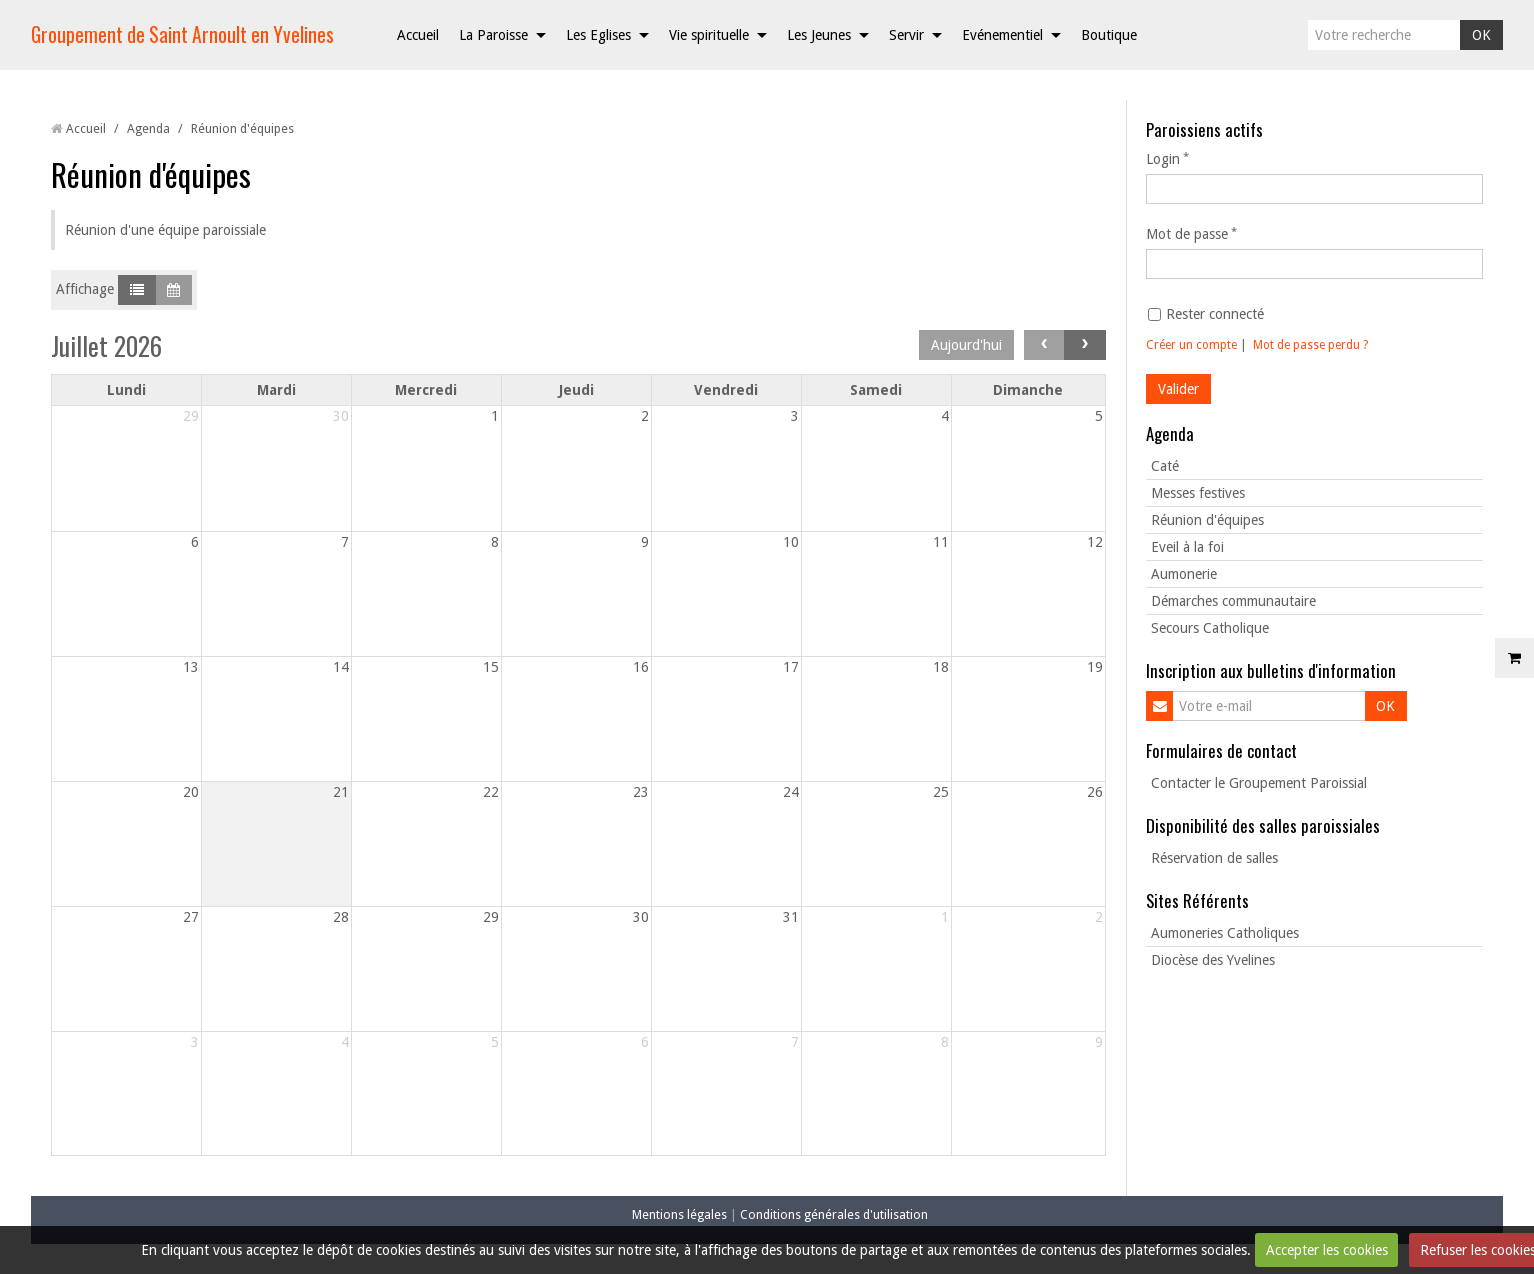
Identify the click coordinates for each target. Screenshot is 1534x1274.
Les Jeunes (819, 35)
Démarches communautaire (1233, 601)
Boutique (1109, 35)
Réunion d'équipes (1207, 520)
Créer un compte (1191, 345)
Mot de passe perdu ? (1310, 345)
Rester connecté (1206, 314)
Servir (906, 35)
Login (1163, 159)
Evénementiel (1002, 35)
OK (1481, 35)
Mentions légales (679, 1214)
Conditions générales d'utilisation (834, 1214)
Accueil (418, 35)
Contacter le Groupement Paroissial (1259, 783)
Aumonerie (1184, 574)
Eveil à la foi (1187, 547)
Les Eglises (598, 35)
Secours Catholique (1210, 628)
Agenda (148, 128)
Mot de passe (1187, 234)
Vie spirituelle (709, 35)
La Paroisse (493, 35)
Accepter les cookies (1327, 1250)
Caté (1165, 466)
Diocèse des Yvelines (1213, 960)
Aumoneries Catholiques (1225, 933)
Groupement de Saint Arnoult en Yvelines (182, 34)
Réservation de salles (1214, 858)
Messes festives (1198, 493)
